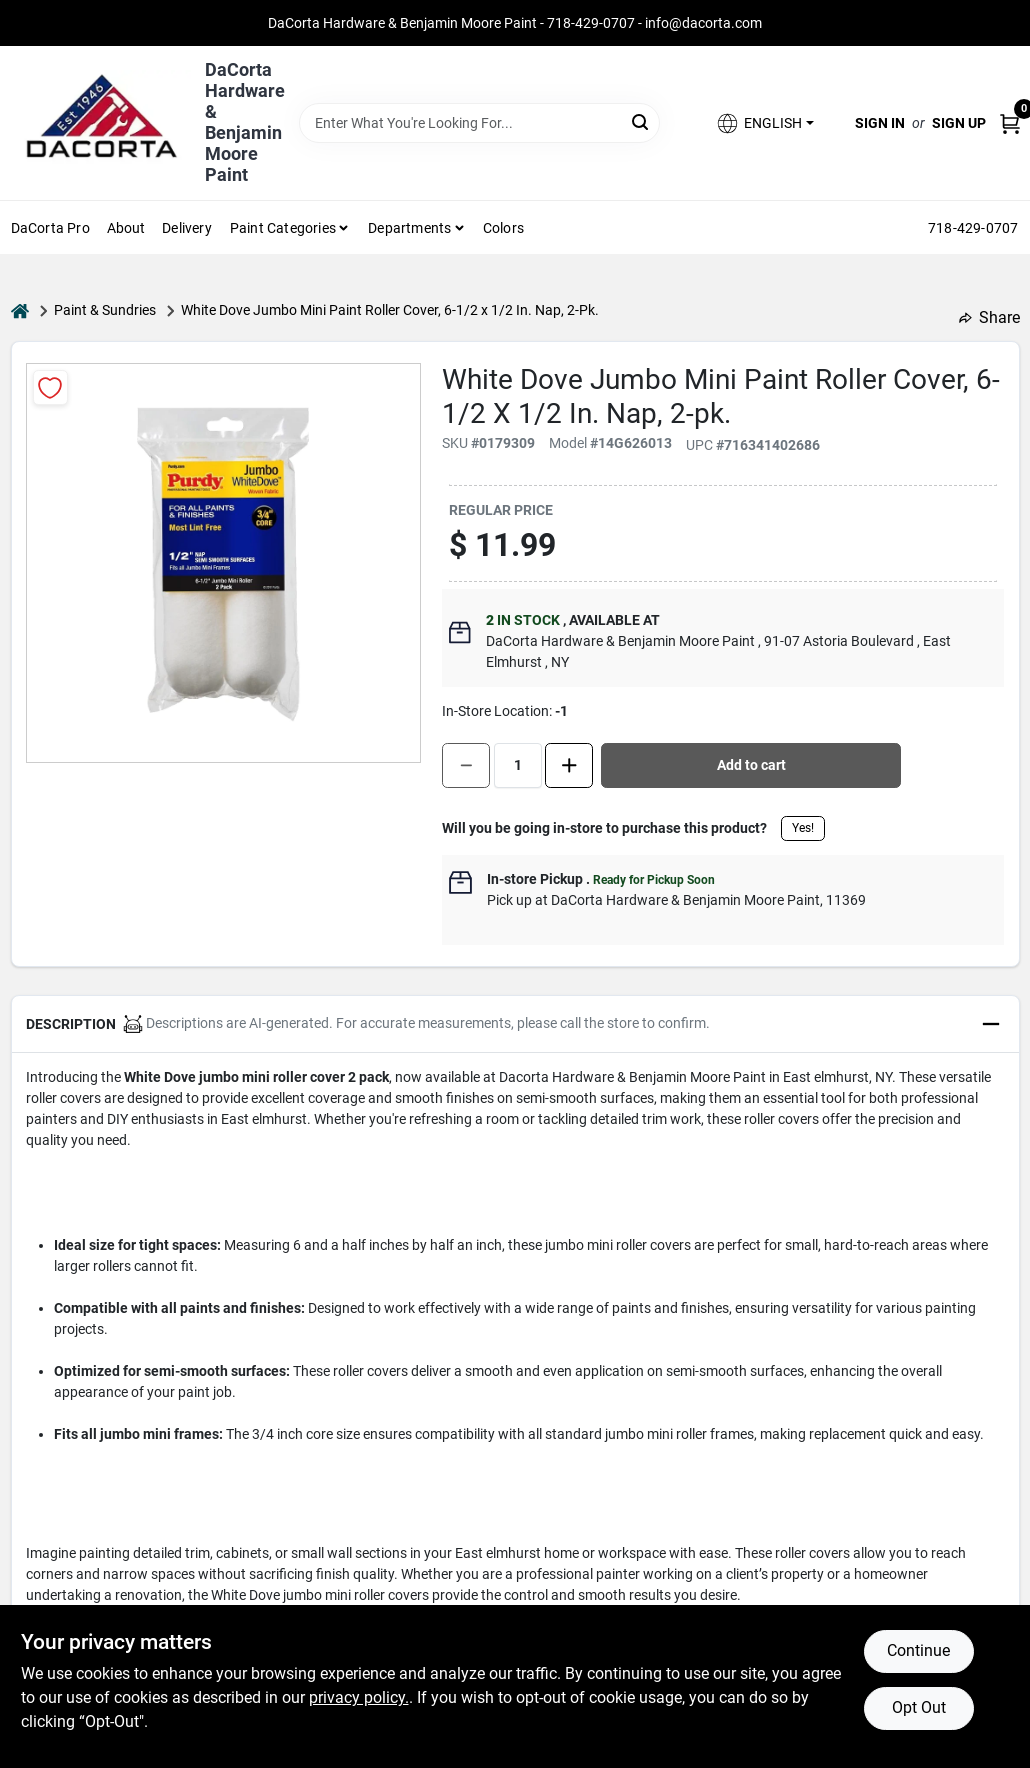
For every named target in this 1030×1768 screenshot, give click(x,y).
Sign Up (959, 123)
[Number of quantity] (518, 765)
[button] (764, 123)
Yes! (803, 828)
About (126, 228)
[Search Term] (480, 123)
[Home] (20, 310)
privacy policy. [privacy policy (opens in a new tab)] (359, 1697)
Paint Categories (283, 228)
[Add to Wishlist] (50, 387)
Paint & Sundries (105, 310)
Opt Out (919, 1707)
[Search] (641, 121)
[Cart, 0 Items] (1010, 123)
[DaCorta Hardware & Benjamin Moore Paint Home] (101, 123)
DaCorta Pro (50, 228)
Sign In (880, 123)
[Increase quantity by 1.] (569, 765)
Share (989, 317)
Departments (409, 228)
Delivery (187, 228)
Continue (918, 1650)
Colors (503, 228)
